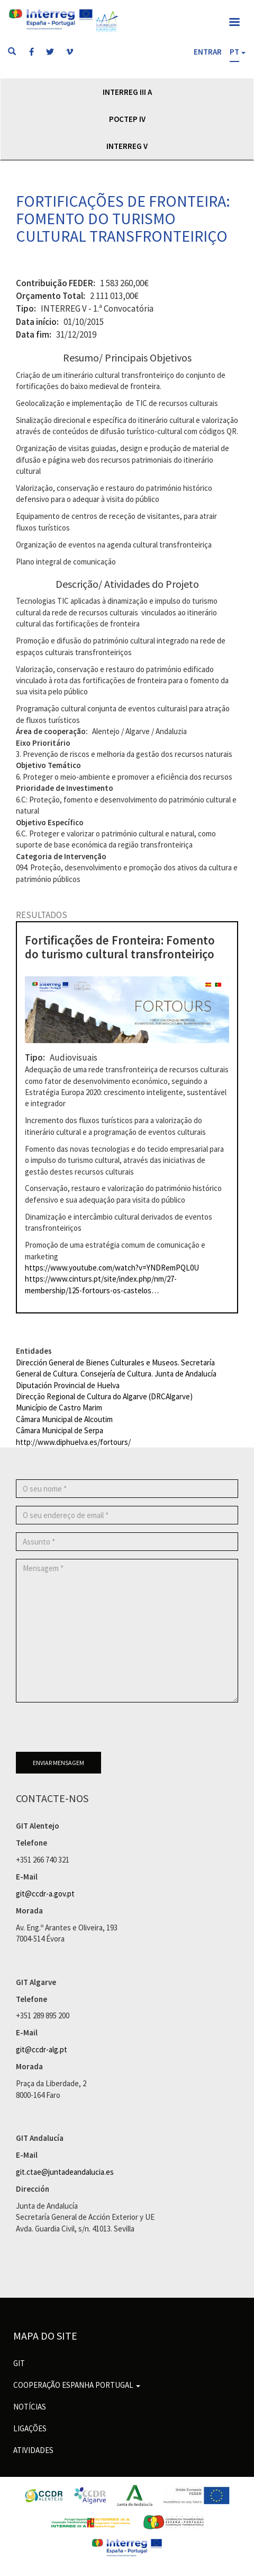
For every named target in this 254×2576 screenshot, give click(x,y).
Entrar (208, 52)
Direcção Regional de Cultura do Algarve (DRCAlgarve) (104, 1396)
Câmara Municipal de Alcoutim (64, 1419)
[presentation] (96, 1731)
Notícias (29, 2407)
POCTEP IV (127, 119)
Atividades (33, 2450)
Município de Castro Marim (59, 1407)
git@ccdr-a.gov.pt (45, 1894)
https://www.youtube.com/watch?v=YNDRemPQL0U (112, 1268)
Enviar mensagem (58, 1763)
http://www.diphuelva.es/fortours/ (73, 1442)
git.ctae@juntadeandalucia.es (65, 2172)
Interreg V (127, 146)
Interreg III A (127, 92)
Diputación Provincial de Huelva (68, 1385)
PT (234, 52)
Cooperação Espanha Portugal (76, 2385)
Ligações (30, 2428)
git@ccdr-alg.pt (41, 2049)
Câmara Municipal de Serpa (59, 1430)
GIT (19, 2363)
